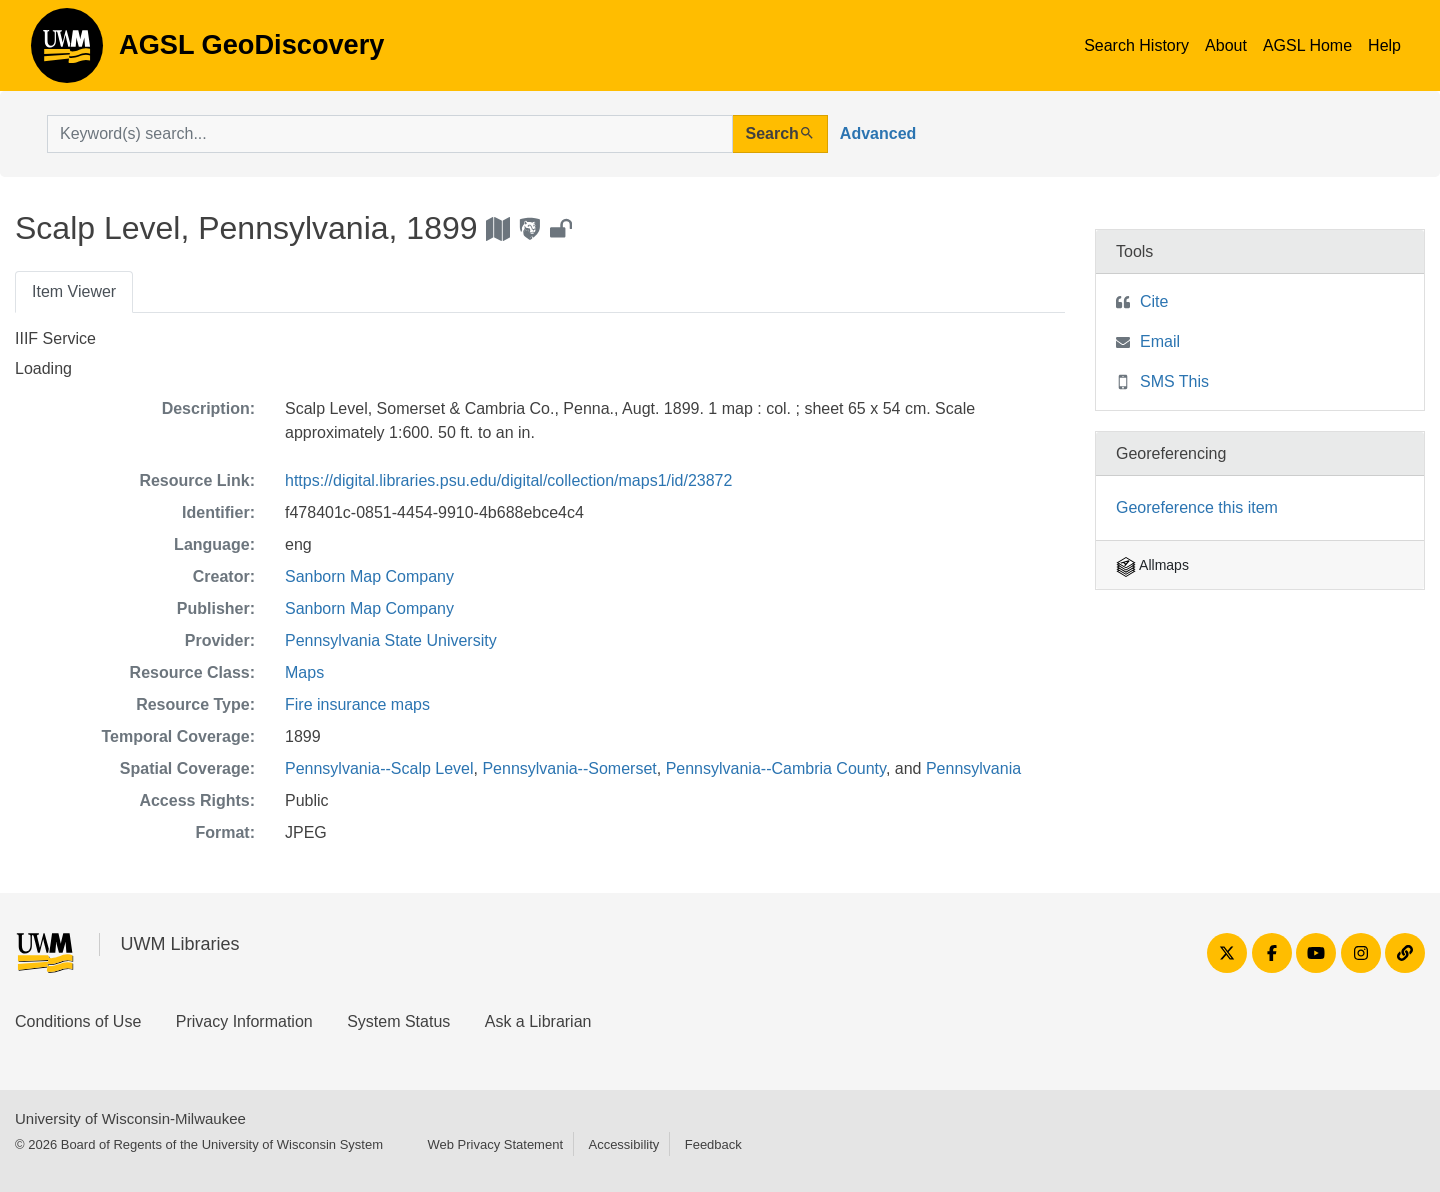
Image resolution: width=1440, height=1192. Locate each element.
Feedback (713, 1144)
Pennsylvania (973, 768)
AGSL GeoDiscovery (67, 52)
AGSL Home (1307, 45)
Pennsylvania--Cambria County (776, 768)
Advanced (878, 133)
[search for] (390, 134)
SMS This (1174, 381)
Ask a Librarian (538, 1021)
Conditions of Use (78, 1021)
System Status (398, 1021)
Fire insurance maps (357, 704)
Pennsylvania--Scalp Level (379, 768)
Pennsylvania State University (391, 640)
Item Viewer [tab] (74, 291)
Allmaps (1152, 565)
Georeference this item (1197, 507)
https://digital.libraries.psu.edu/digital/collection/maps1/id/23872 (508, 480)
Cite (1154, 301)
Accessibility (623, 1144)
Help (1384, 45)
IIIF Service (55, 338)
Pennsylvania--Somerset (569, 768)
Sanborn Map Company (369, 576)
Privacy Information (244, 1021)
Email (1160, 341)
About (1226, 45)
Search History (1136, 45)
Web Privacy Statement (495, 1144)
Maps (304, 672)
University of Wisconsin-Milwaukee (130, 1118)
